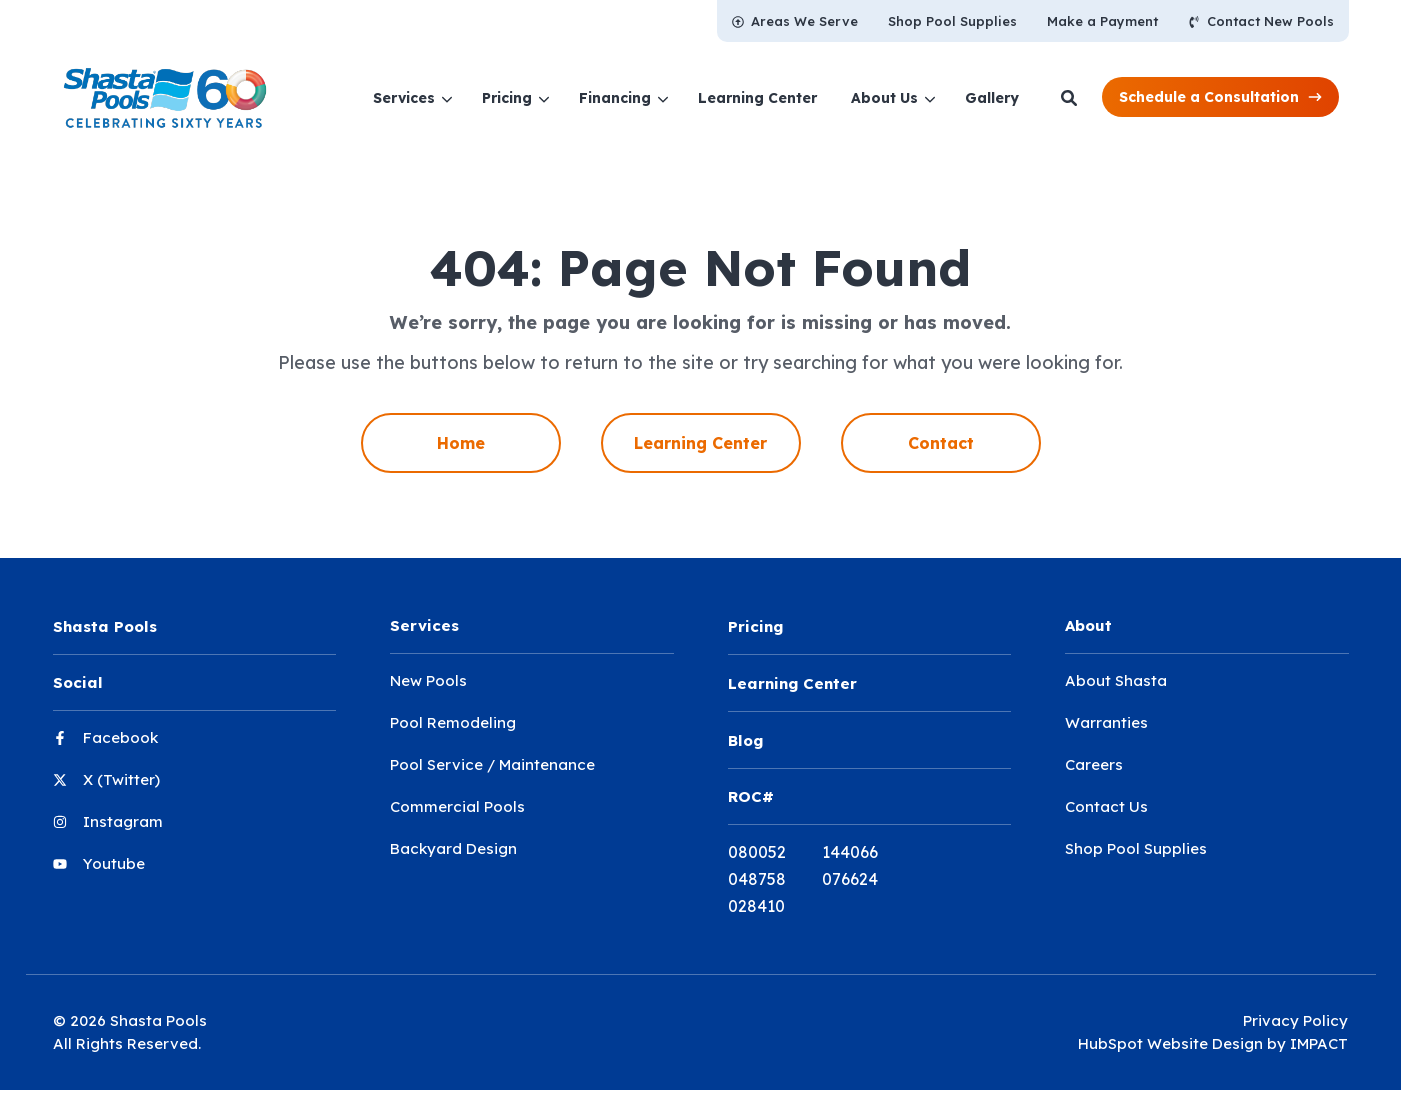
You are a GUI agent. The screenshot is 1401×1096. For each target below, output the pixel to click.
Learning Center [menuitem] (700, 443)
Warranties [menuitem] (1106, 722)
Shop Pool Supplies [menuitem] (1136, 848)
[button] (1220, 96)
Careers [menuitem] (1094, 764)
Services (404, 98)
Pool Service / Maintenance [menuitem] (492, 764)
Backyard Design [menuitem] (453, 848)
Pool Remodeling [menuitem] (453, 722)
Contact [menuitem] (941, 443)
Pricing (507, 98)
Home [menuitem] (461, 443)
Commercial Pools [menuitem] (457, 806)
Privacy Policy (1295, 1017)
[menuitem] (795, 21)
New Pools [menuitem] (428, 680)
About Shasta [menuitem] (1116, 680)
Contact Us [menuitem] (1106, 806)
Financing (615, 98)
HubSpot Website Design (1170, 1039)
